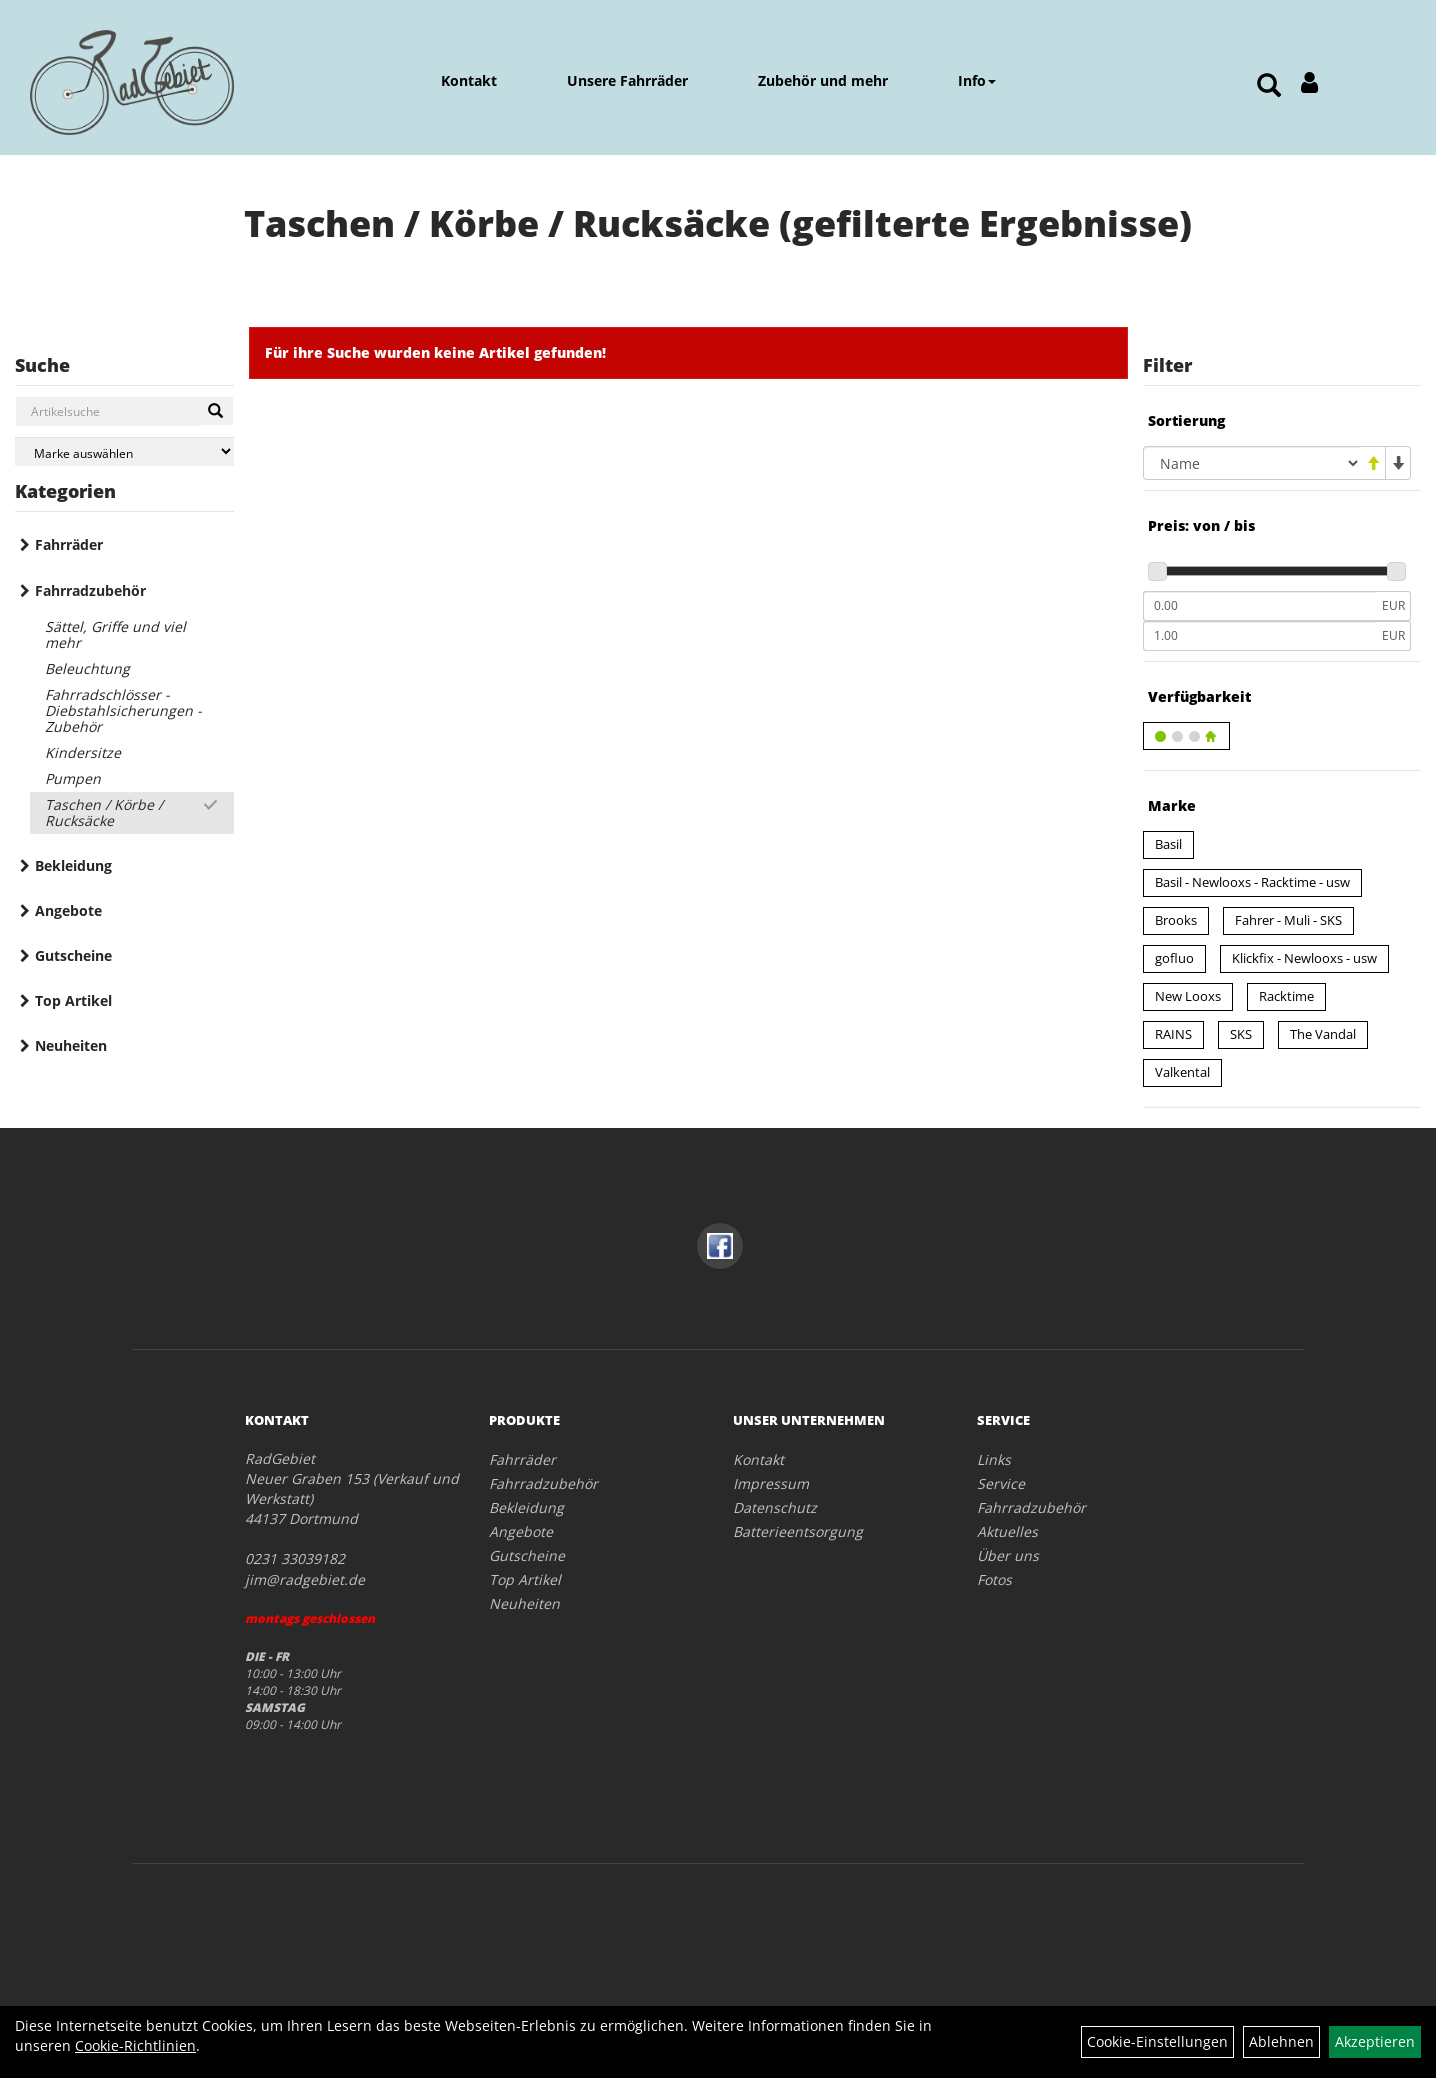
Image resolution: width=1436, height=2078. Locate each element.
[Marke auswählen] (124, 451)
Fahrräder (69, 544)
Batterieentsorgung (798, 1531)
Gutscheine (73, 955)
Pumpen (73, 778)
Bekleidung (73, 865)
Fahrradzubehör (90, 590)
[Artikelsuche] (1269, 86)
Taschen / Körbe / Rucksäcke (104, 812)
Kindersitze (83, 752)
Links (994, 1459)
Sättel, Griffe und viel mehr (115, 634)
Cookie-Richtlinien (135, 2045)
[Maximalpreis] (1260, 636)
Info (977, 80)
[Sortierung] (1252, 463)
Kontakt (469, 80)
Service (1001, 1483)
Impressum (771, 1483)
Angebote (68, 910)
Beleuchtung (87, 668)
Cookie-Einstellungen (1157, 2041)
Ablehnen (1281, 2041)
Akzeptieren (1375, 2041)
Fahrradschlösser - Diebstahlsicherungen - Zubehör (123, 710)
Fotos (994, 1579)
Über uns (1008, 1555)
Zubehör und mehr (823, 80)
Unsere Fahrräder (627, 80)
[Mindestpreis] (1260, 606)
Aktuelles (1007, 1531)
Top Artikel (73, 1000)
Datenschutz (775, 1507)
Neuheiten (71, 1045)
